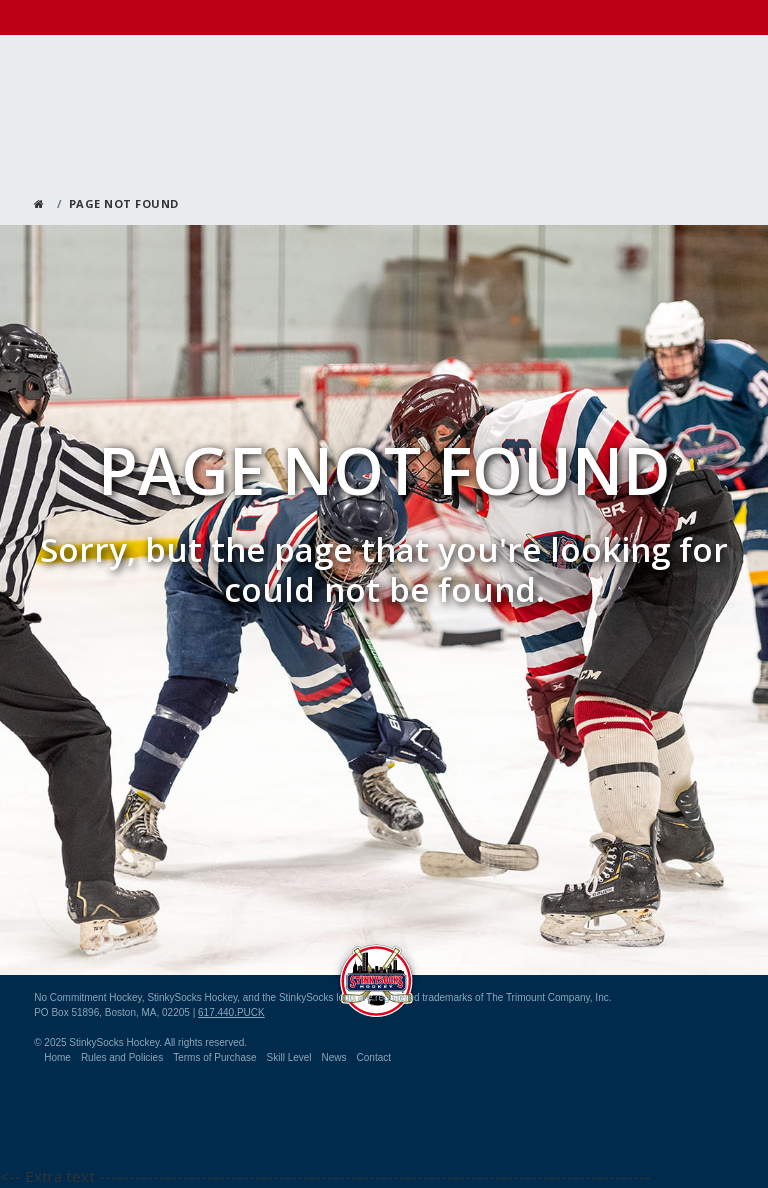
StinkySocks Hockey (376, 975)
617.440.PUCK (231, 1012)
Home (57, 1057)
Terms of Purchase (214, 1057)
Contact (374, 1057)
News (334, 1057)
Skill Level (289, 1057)
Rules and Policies (122, 1057)
